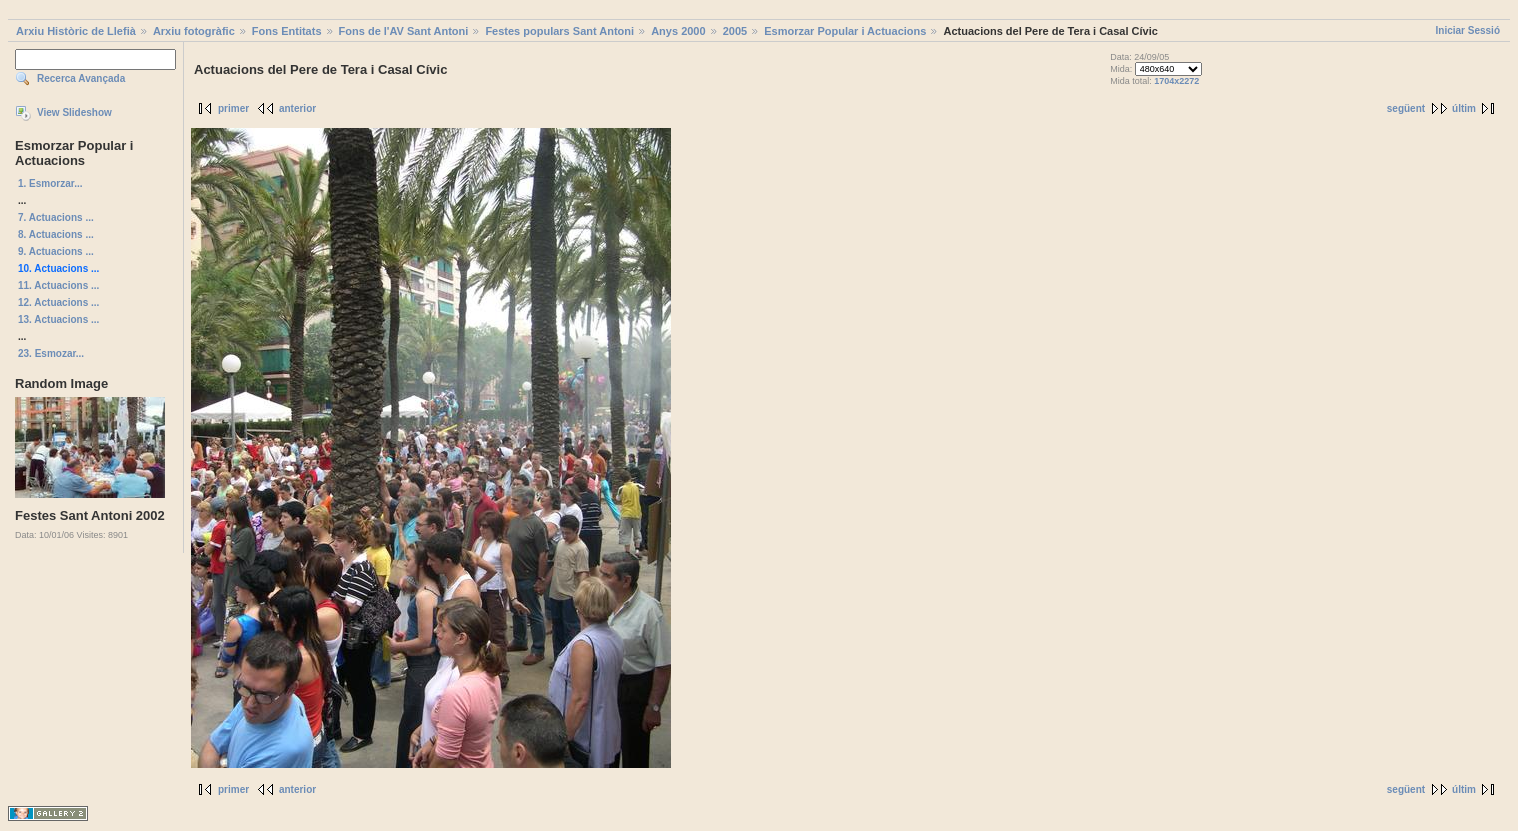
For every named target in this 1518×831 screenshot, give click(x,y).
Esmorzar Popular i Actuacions (845, 31)
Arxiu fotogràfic (194, 31)
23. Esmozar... (51, 353)
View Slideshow (74, 112)
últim (1464, 108)
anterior (297, 108)
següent (1406, 108)
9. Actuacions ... (56, 251)
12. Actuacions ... (58, 302)
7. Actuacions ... (56, 217)
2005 (735, 31)
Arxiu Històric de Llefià (76, 31)
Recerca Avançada (81, 78)
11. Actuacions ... (58, 285)
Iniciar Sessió (1468, 30)
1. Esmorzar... (50, 183)
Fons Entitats (287, 31)
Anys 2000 (678, 31)
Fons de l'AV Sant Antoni (404, 31)
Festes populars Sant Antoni (559, 31)
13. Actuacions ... (58, 319)
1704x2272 (1176, 81)
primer (233, 108)
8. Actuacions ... (56, 234)
